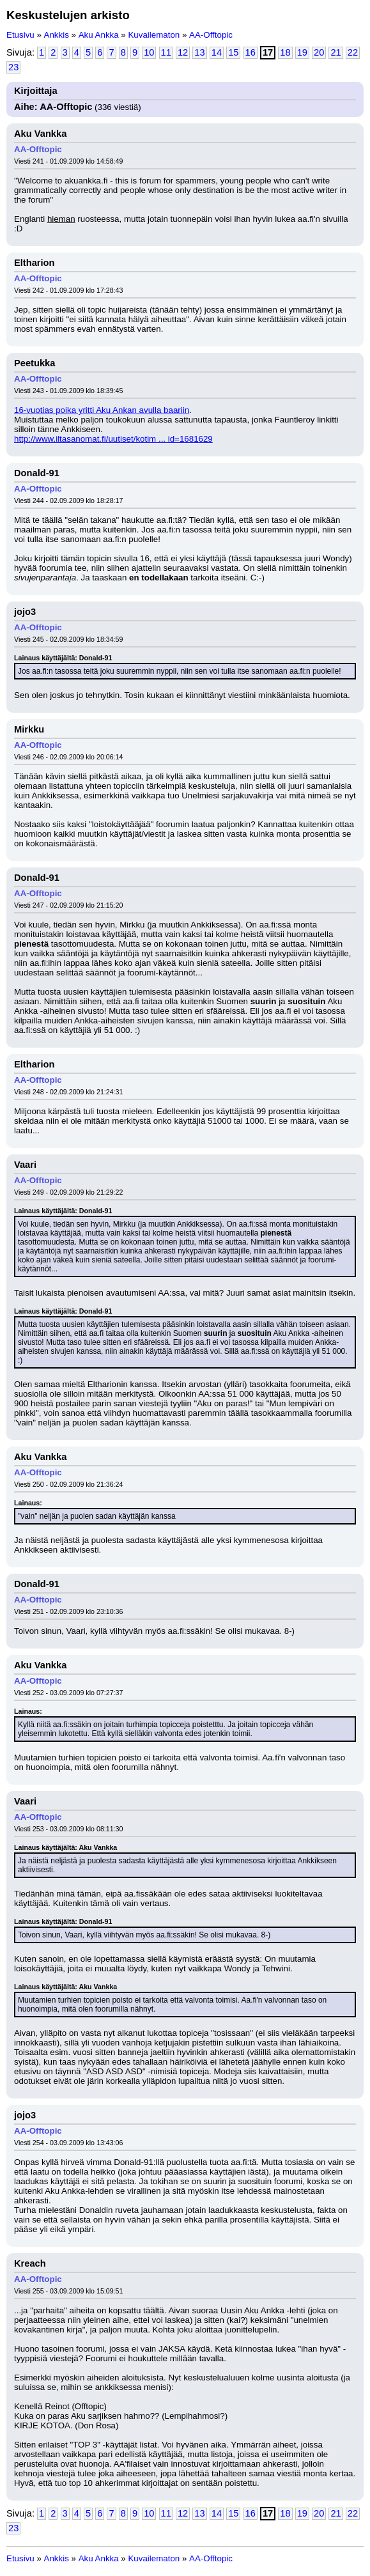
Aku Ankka (99, 35)
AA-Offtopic (211, 35)
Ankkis (56, 35)
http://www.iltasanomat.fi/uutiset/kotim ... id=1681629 (113, 439)
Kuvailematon (154, 35)
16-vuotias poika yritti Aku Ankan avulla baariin (101, 410)
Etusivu (20, 35)
